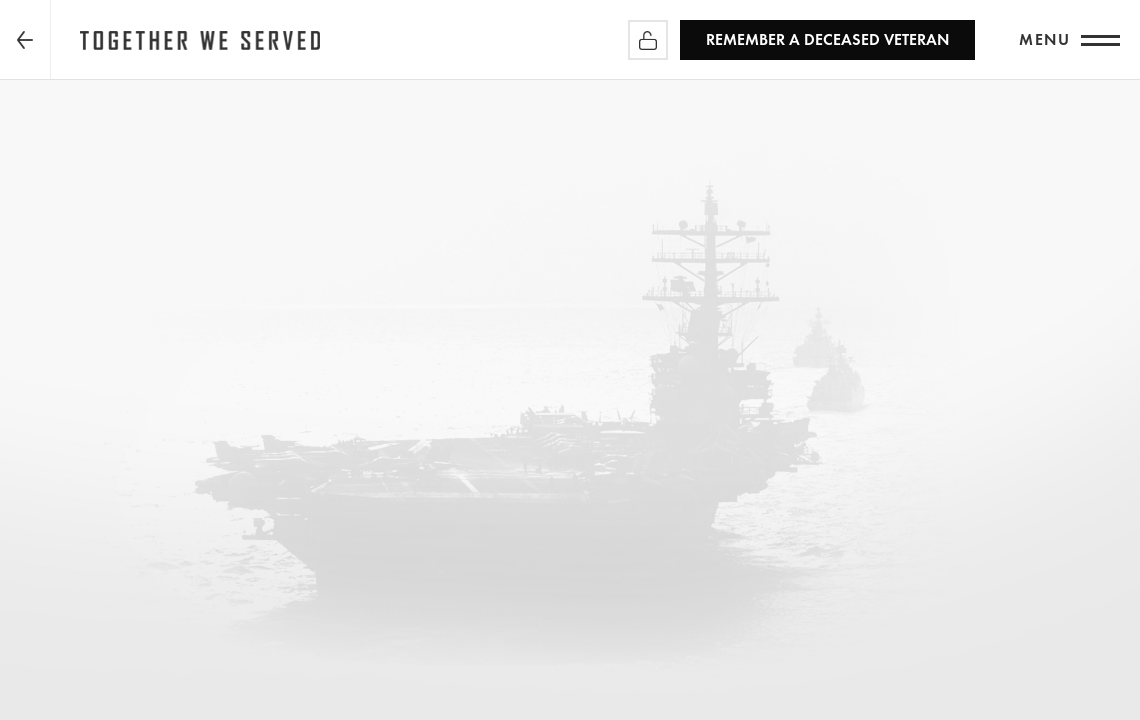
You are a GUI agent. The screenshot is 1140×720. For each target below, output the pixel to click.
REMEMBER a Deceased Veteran (827, 39)
